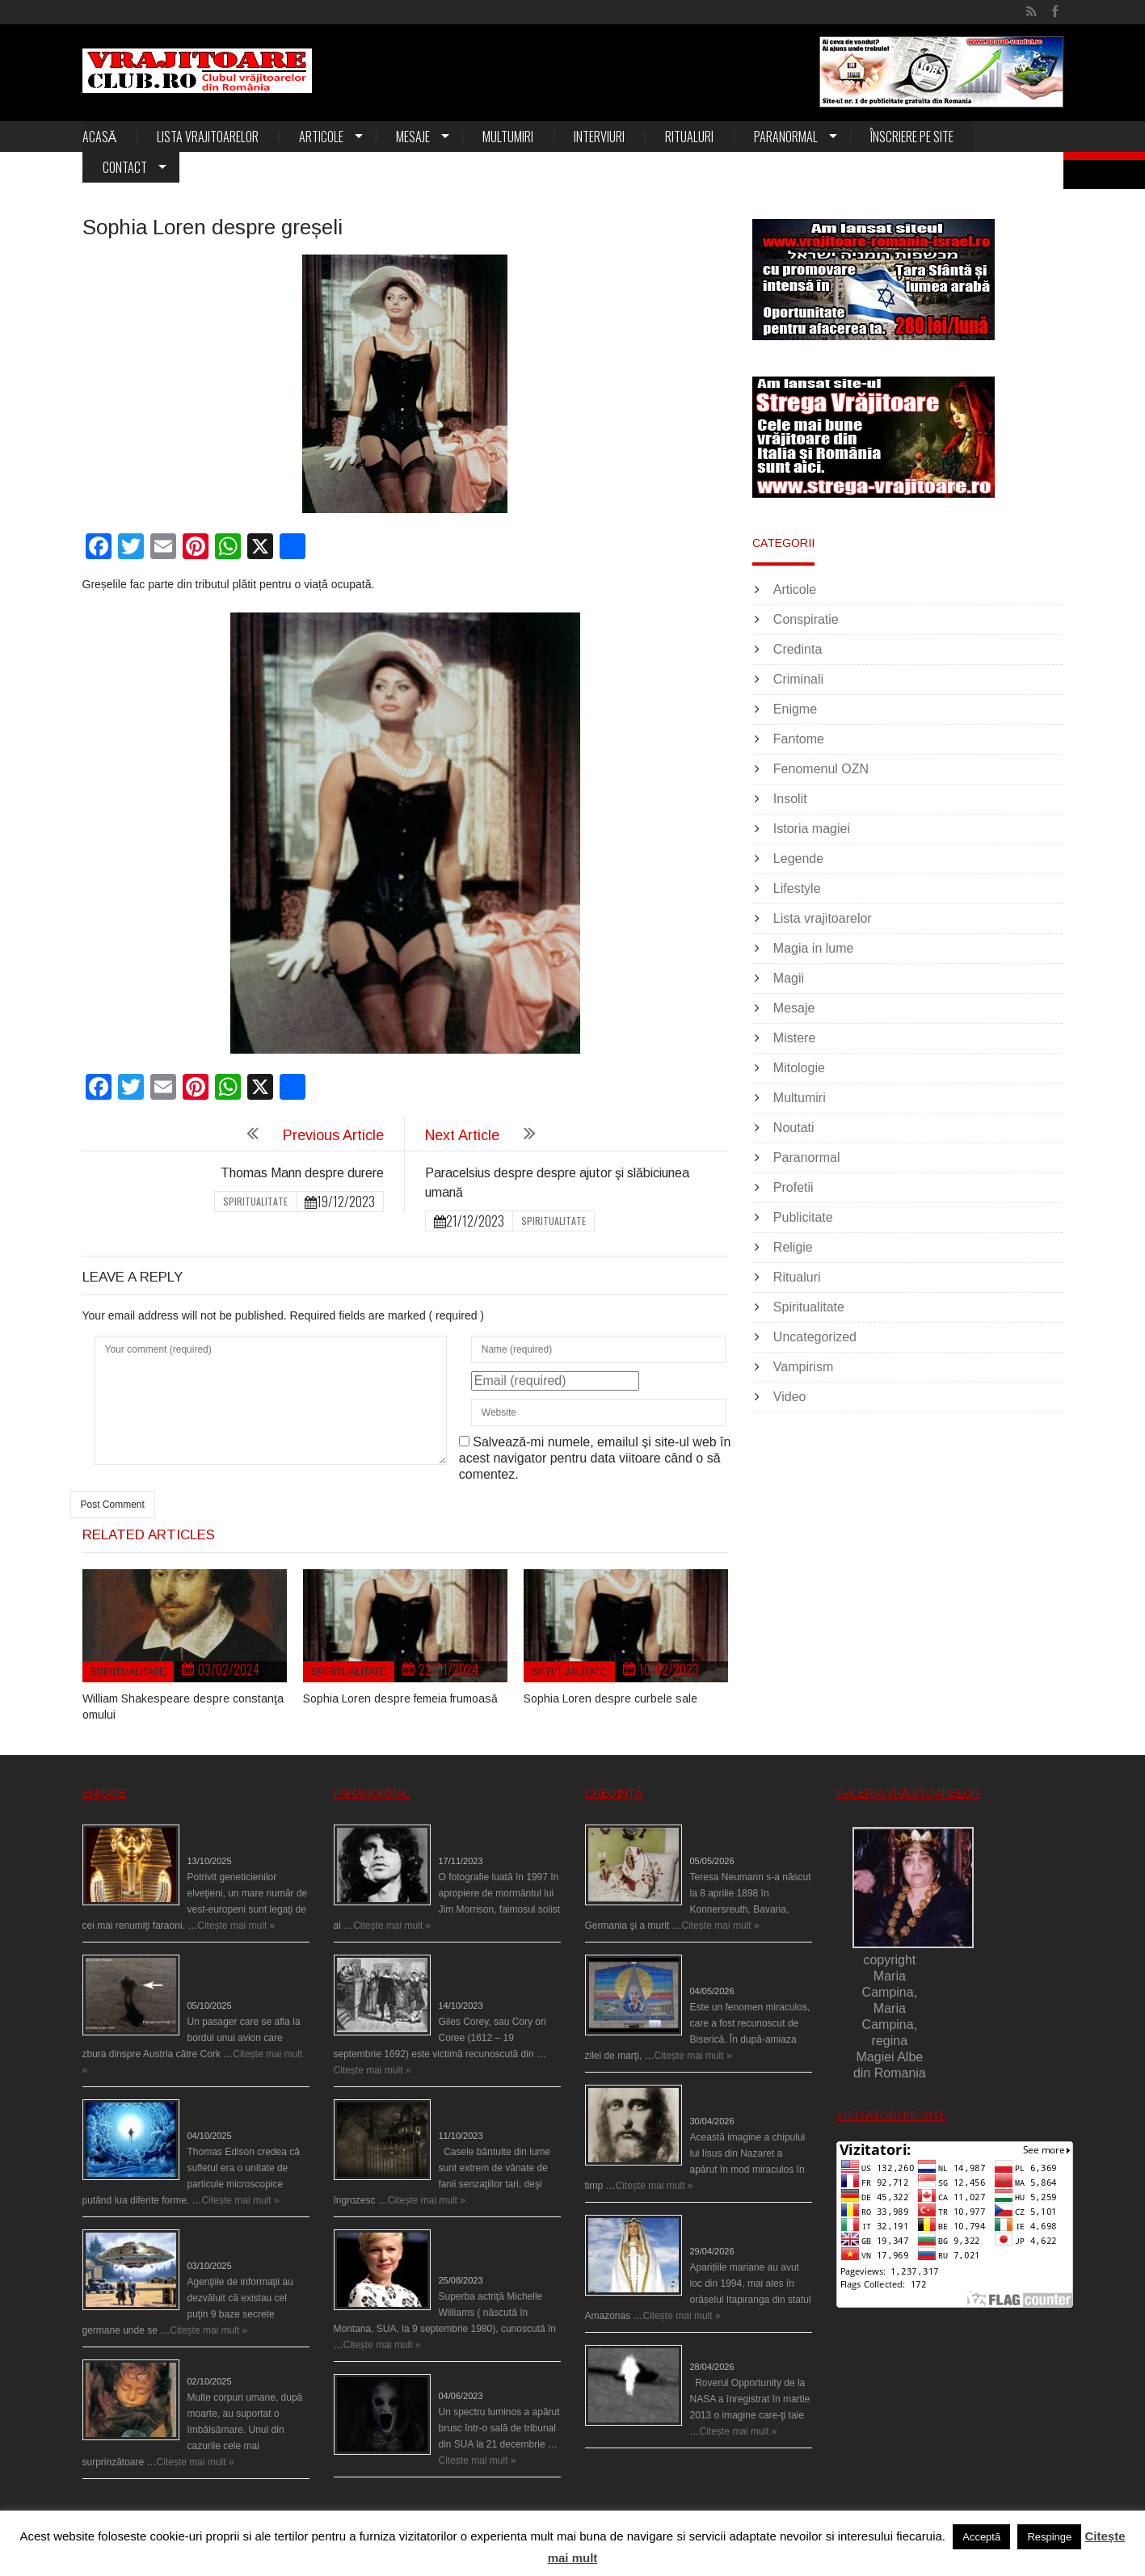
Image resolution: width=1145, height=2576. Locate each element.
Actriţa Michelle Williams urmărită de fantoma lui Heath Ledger (492, 2249)
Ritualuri (689, 136)
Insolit (790, 799)
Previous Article (333, 1135)
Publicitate (803, 1217)
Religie (793, 1247)
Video (789, 1397)
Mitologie (799, 1068)
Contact (125, 167)
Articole (321, 136)
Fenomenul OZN (821, 769)
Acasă (99, 136)
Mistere (794, 1038)
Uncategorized (815, 1337)
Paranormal (786, 136)
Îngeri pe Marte (723, 2350)
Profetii (793, 1187)
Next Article (462, 1135)
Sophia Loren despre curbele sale (610, 1698)
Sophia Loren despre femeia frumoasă (400, 1698)
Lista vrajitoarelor (208, 136)
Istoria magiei (811, 829)
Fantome (798, 739)
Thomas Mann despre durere (302, 1173)
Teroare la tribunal (478, 2379)
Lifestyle (797, 888)
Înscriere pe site (911, 136)
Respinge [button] (1049, 2537)
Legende (798, 858)
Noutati (794, 1127)
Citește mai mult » (236, 1925)
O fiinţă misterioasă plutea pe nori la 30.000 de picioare (244, 1975)
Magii (788, 978)
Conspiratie (806, 619)
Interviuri (599, 136)
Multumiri (507, 136)
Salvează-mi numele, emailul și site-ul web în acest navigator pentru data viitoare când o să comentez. (595, 1458)
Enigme (795, 709)
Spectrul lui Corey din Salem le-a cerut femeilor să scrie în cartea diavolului (498, 1975)
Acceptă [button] (981, 2537)
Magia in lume (813, 948)
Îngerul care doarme (232, 2365)
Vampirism (803, 1367)
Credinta (797, 649)
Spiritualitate (255, 1201)
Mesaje (413, 136)
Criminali (798, 679)
